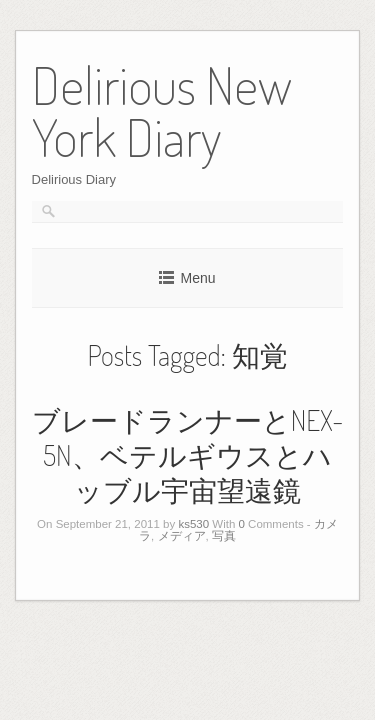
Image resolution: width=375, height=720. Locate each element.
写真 (224, 536)
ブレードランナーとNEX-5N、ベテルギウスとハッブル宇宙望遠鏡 (188, 455)
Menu (197, 278)
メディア (182, 536)
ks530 (193, 524)
